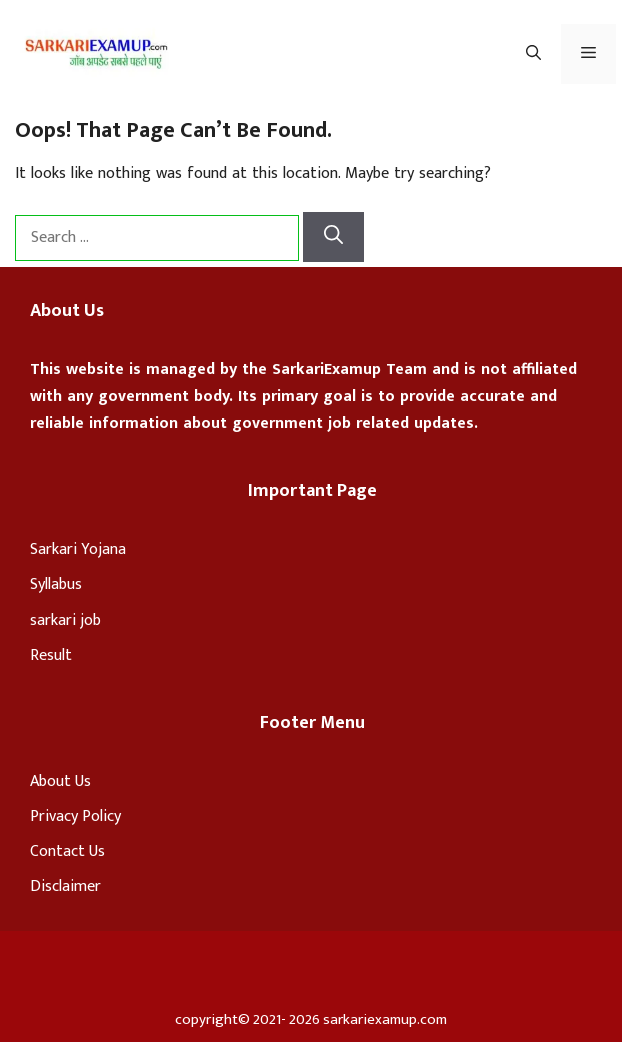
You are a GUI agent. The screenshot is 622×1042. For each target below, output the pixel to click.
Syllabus (56, 584)
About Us (60, 781)
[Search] (333, 237)
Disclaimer (65, 886)
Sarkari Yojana (78, 549)
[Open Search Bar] (533, 54)
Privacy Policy (75, 816)
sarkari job (65, 620)
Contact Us (67, 851)
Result (51, 655)
